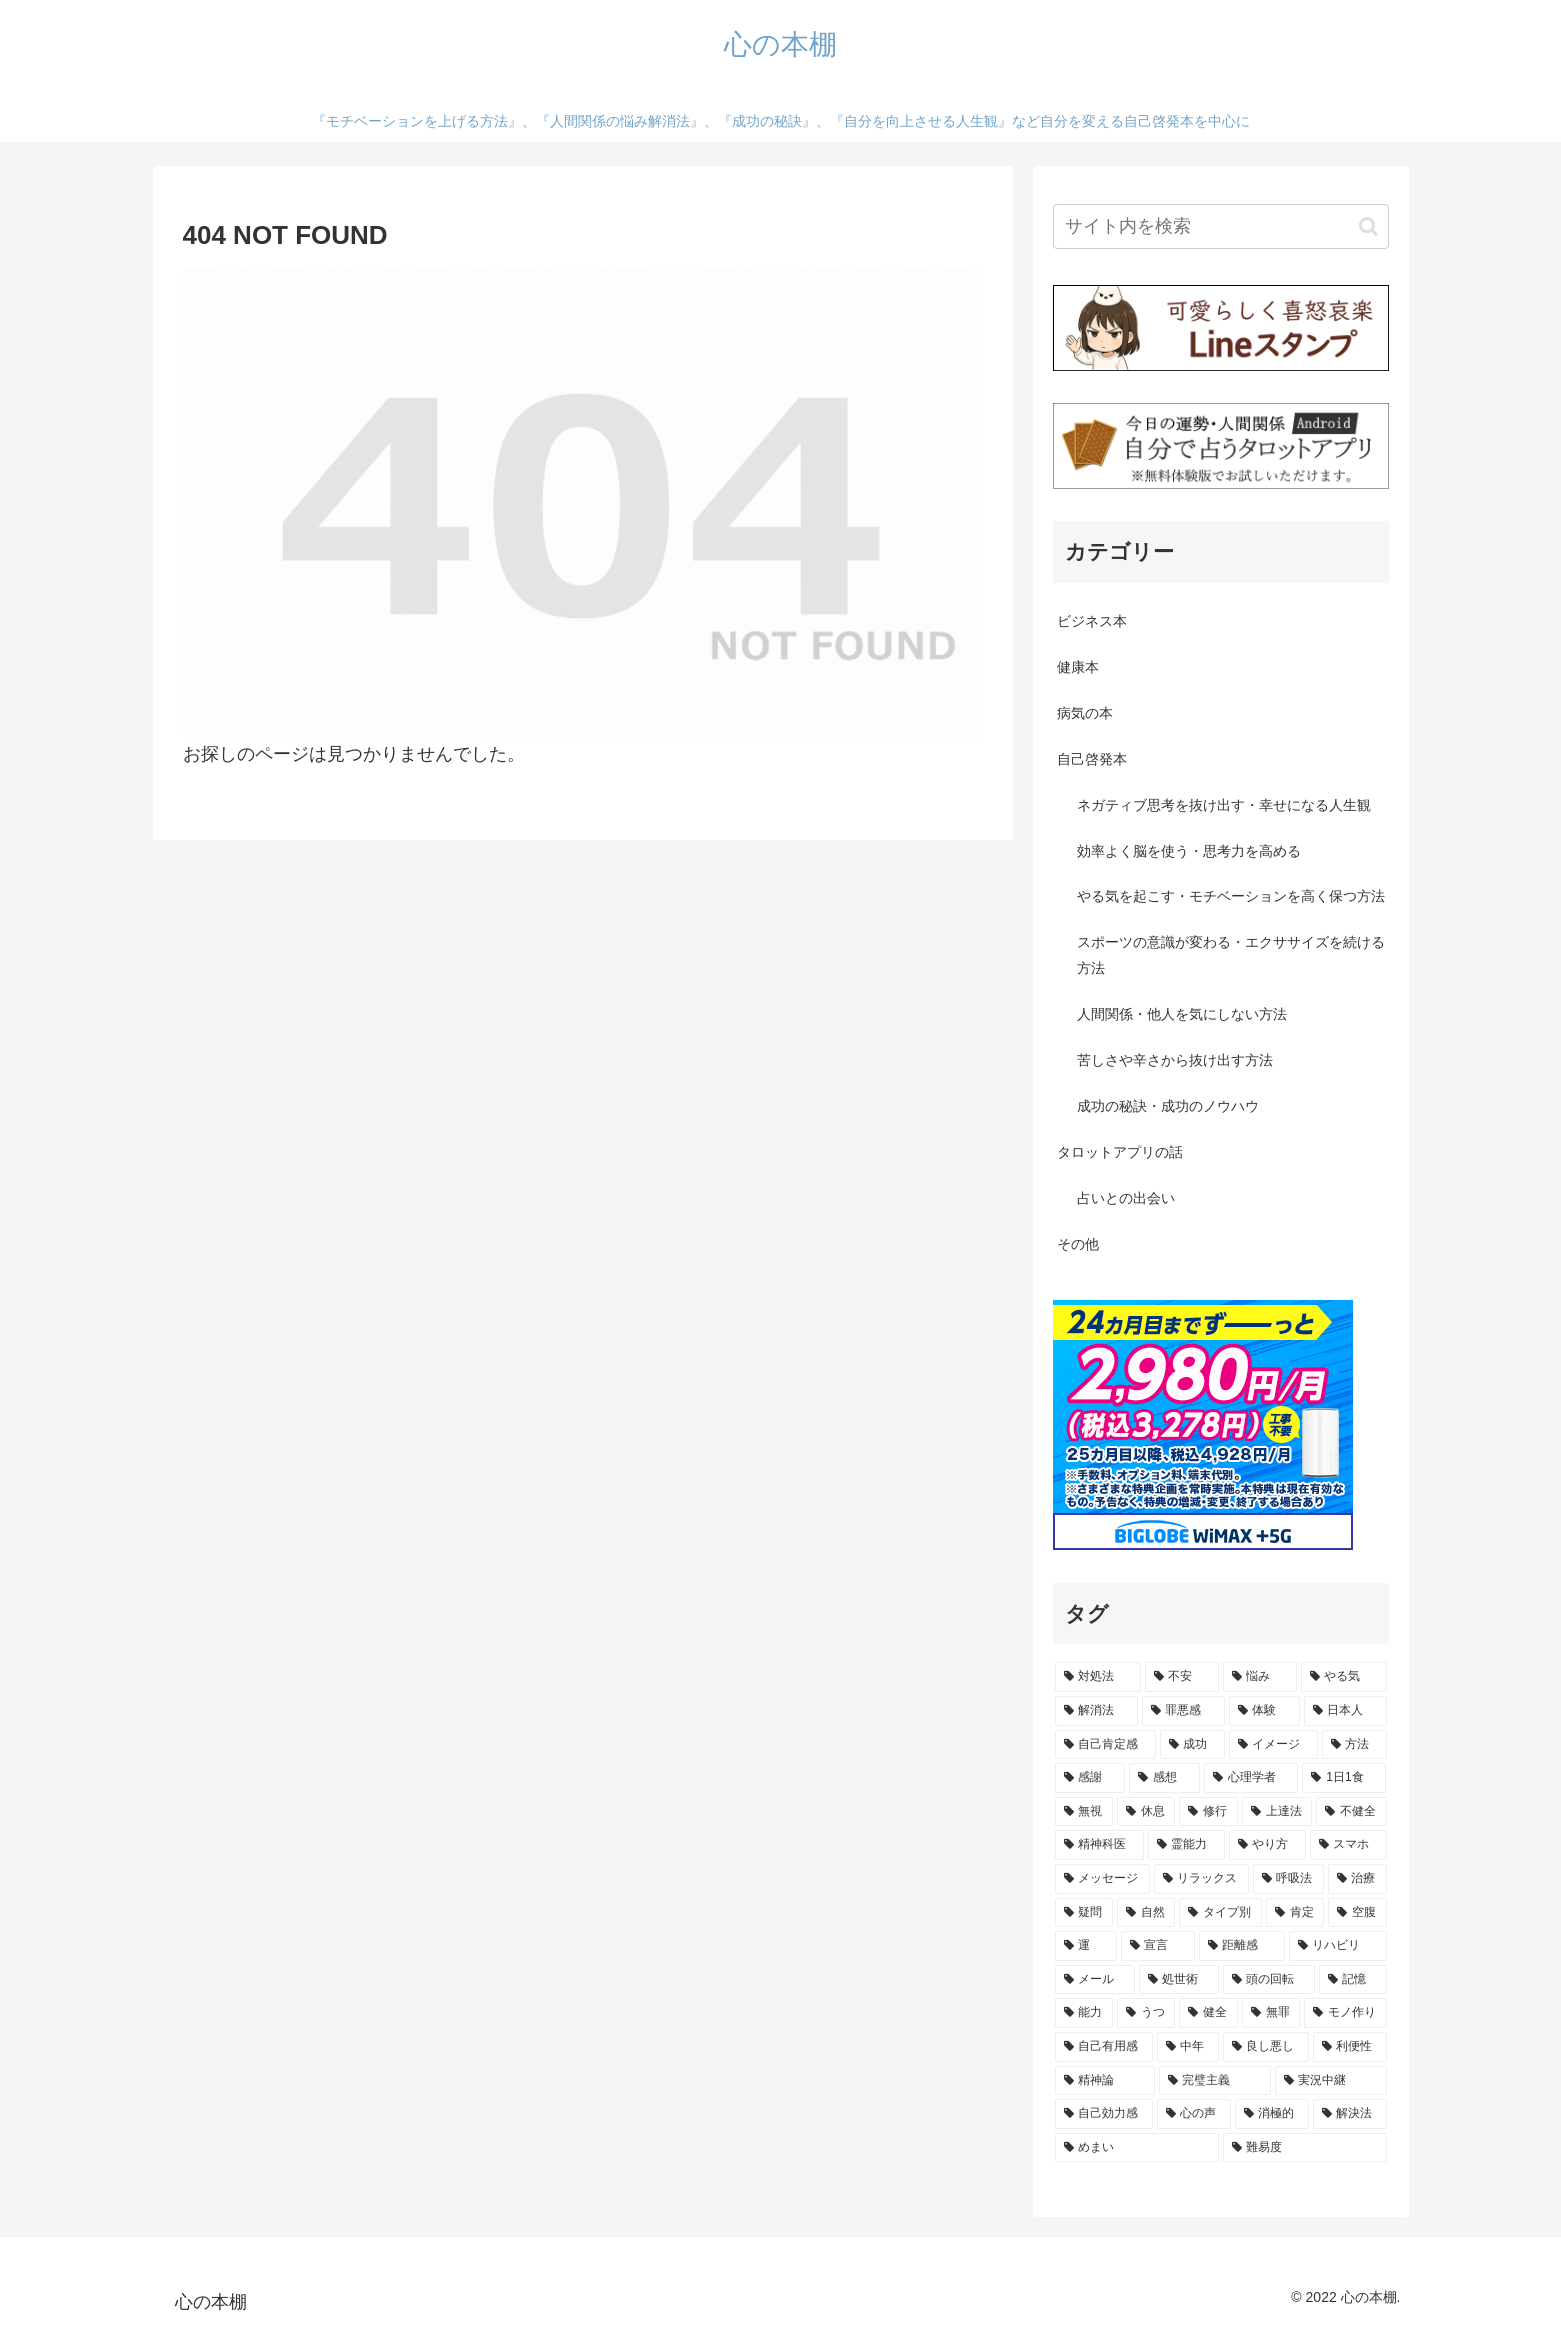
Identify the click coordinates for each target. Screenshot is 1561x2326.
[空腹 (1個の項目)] (1357, 1913)
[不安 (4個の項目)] (1182, 1677)
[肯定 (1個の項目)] (1295, 1913)
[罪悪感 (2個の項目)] (1183, 1711)
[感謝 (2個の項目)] (1090, 1778)
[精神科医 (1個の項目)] (1099, 1845)
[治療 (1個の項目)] (1357, 1879)
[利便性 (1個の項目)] (1350, 2047)
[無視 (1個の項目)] (1084, 1812)
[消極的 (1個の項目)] (1272, 2114)
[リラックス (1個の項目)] (1201, 1879)
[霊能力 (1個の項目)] (1186, 1845)
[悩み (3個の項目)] (1260, 1677)
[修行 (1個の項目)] (1208, 1812)
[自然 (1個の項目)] (1146, 1913)
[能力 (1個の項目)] (1084, 2013)
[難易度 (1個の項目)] (1305, 2148)
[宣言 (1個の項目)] (1158, 1946)
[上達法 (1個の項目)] (1277, 1812)
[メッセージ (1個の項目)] (1102, 1879)
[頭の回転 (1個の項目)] (1269, 1980)
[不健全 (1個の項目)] (1351, 1812)
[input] (1221, 226)
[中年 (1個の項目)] (1188, 2047)
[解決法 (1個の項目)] (1350, 2114)
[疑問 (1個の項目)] (1084, 1913)
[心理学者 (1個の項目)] (1251, 1778)
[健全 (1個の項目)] (1208, 2013)
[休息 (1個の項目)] (1146, 1812)
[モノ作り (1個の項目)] (1345, 2013)
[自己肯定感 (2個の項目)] (1105, 1745)
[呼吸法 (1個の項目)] (1288, 1879)
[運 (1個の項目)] (1086, 1946)
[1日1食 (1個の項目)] (1344, 1778)
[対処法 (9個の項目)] (1098, 1677)
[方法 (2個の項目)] (1354, 1745)
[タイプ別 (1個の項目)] (1220, 1913)
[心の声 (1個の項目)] (1194, 2114)
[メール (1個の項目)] (1095, 1980)
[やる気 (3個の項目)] (1344, 1677)
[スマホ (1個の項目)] (1348, 1845)
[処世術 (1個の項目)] (1179, 1980)
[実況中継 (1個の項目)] (1331, 2081)
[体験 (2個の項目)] (1264, 1711)
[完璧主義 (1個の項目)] (1215, 2081)
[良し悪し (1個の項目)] (1266, 2047)
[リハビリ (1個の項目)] (1338, 1946)
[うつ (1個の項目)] (1146, 2013)
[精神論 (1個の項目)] (1105, 2081)
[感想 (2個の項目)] (1164, 1778)
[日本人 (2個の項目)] (1345, 1711)
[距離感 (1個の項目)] (1242, 1946)
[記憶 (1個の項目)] (1353, 1980)
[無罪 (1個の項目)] (1271, 2013)
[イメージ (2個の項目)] (1273, 1745)
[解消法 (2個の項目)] (1096, 1711)
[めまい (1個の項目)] (1137, 2148)
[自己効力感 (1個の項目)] (1104, 2114)
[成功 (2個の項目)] (1192, 1745)
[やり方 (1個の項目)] (1267, 1845)
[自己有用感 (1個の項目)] (1104, 2047)
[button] (1368, 226)
